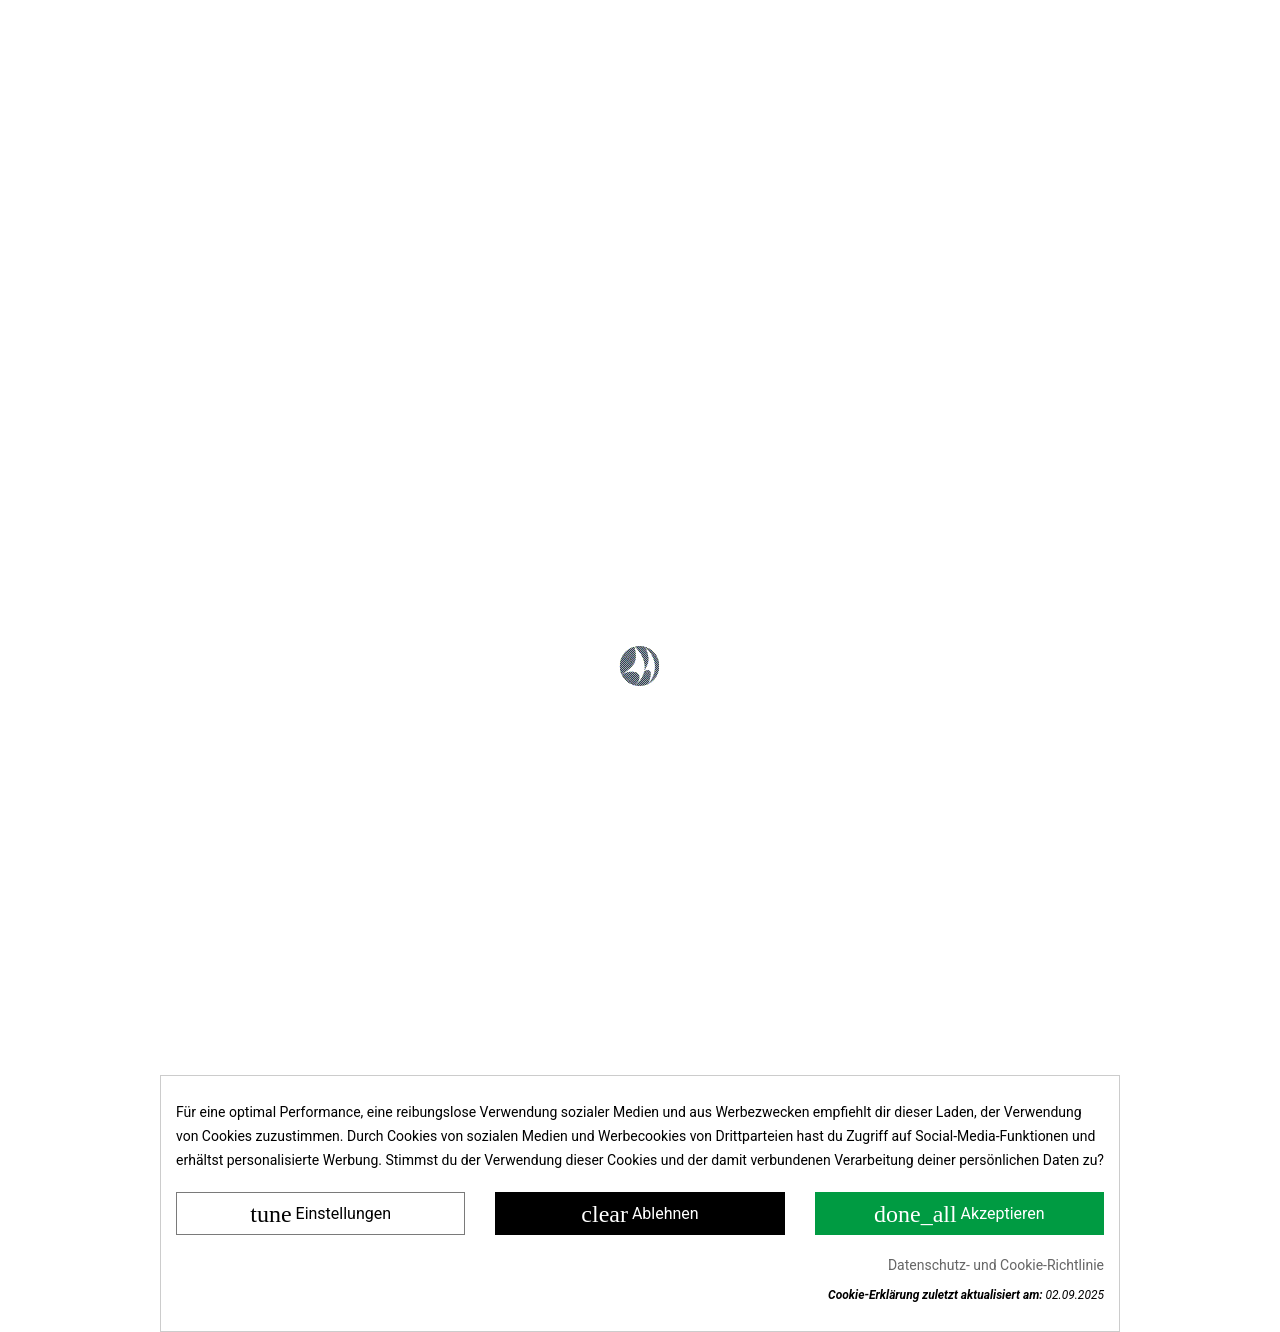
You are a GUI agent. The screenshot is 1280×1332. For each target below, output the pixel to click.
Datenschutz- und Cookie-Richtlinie (996, 1265)
